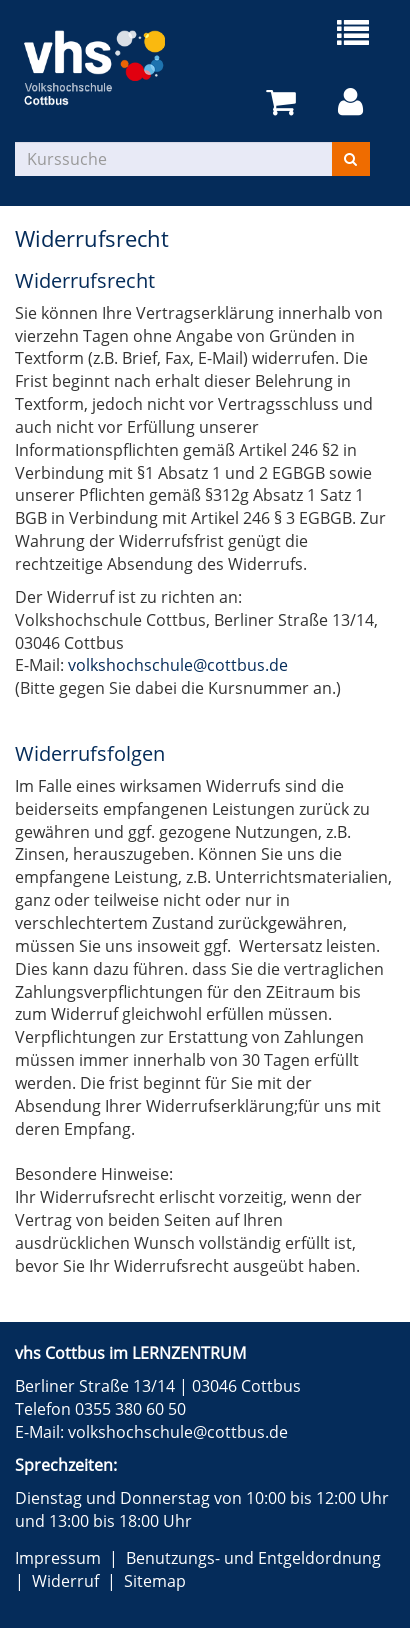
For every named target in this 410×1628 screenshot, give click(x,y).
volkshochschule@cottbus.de (178, 665)
